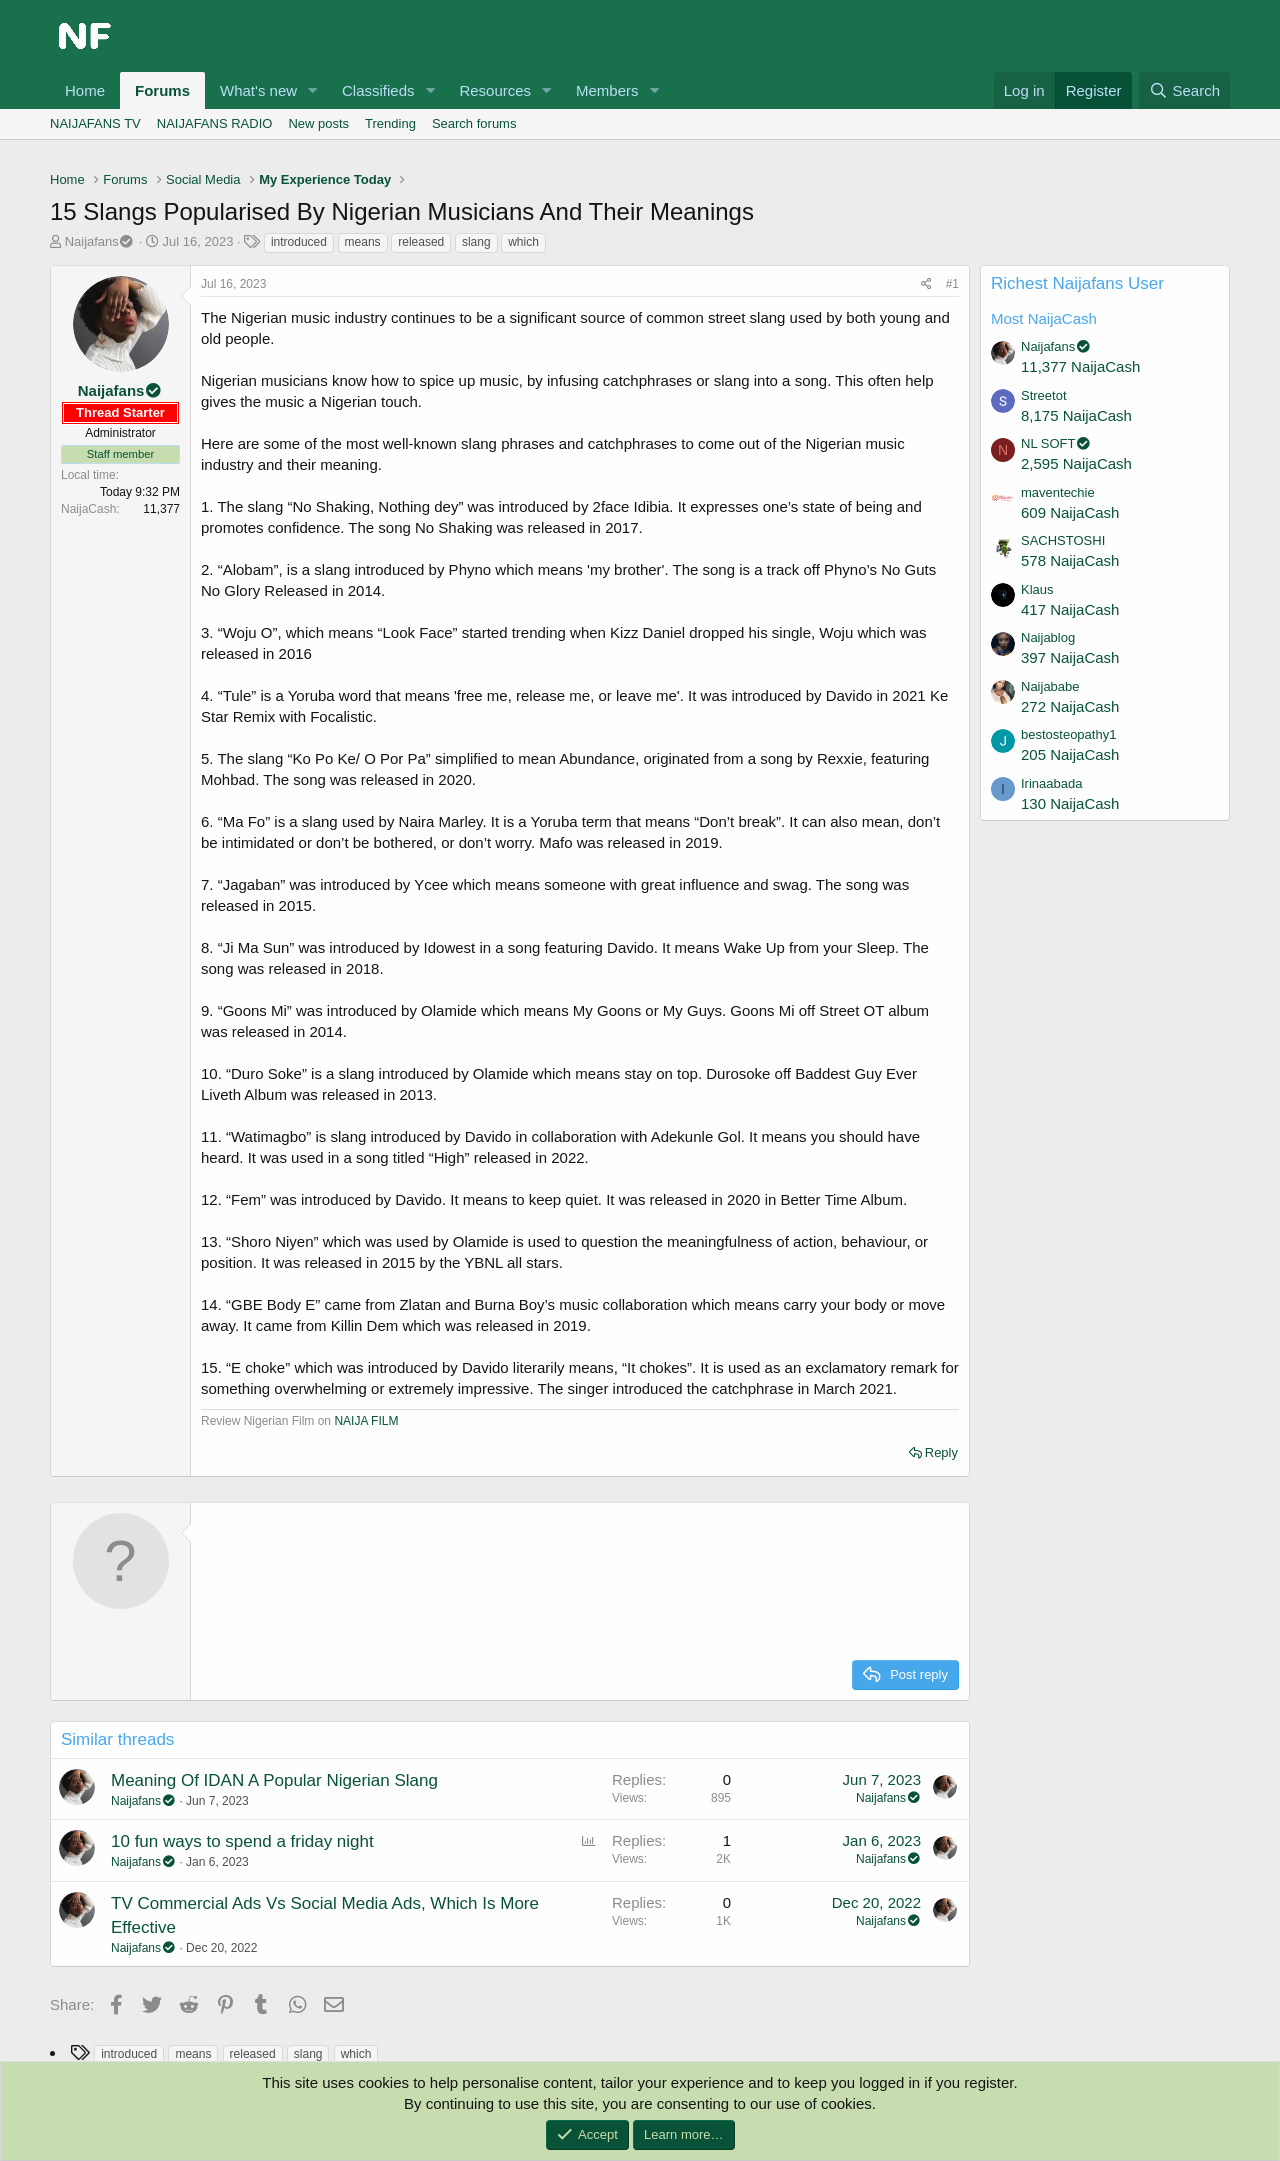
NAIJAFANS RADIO (215, 123)
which (523, 242)
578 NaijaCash (1070, 560)
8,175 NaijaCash (1076, 415)
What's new (258, 90)
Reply (941, 1452)
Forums (162, 90)
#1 (952, 284)
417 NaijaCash (1070, 609)
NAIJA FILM (364, 1421)
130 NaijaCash (1070, 803)
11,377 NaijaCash (1080, 366)
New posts (318, 123)
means (363, 242)
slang (476, 242)
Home (85, 90)
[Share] (926, 284)
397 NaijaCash (1070, 657)
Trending (390, 123)
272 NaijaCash (1070, 706)
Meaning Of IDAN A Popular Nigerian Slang (274, 1780)
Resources (495, 90)
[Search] (1184, 90)
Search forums (474, 123)
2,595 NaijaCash (1076, 463)
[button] (313, 90)
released (421, 242)
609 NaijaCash (1070, 512)
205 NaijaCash (1070, 754)
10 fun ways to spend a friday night (242, 1841)
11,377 (161, 509)
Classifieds (378, 90)
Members (607, 90)
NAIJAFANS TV (95, 123)
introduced (299, 242)
